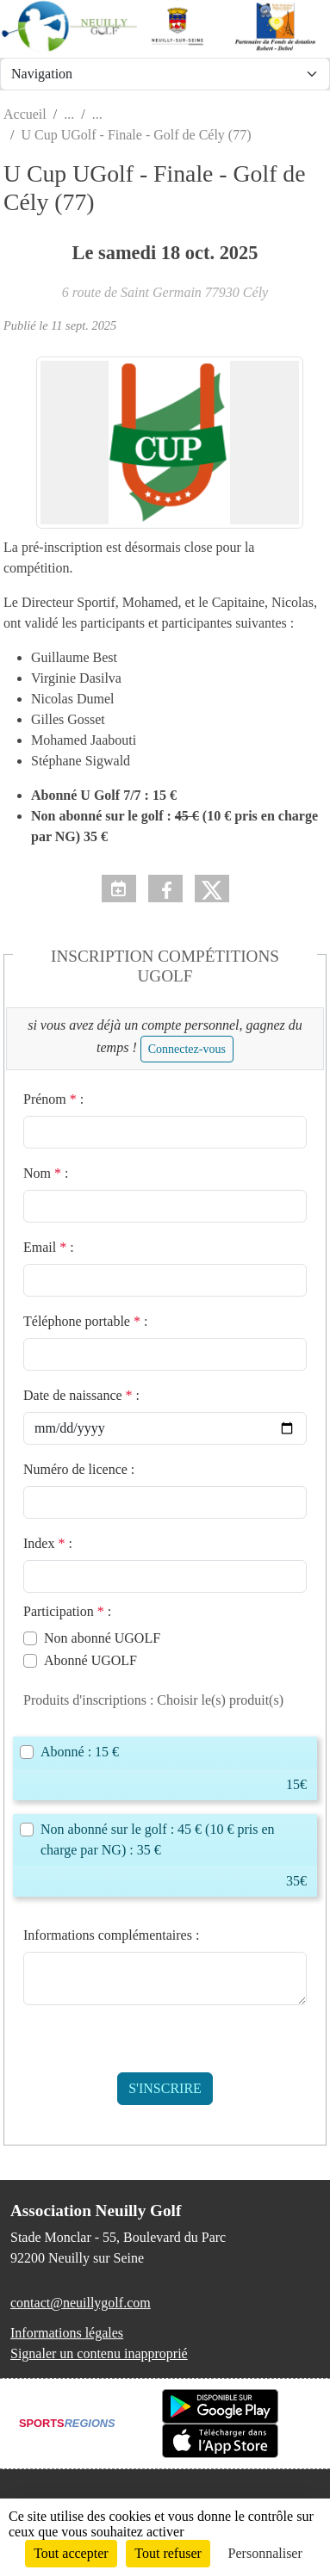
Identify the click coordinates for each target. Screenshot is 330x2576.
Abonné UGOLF (90, 1660)
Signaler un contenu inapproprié (99, 2353)
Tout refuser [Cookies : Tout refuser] (168, 2553)
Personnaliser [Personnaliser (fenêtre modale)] (265, 2553)
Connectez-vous (187, 1049)
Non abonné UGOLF (102, 1638)
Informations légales (66, 2332)
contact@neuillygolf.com (80, 2302)
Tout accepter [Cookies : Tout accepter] (71, 2553)
